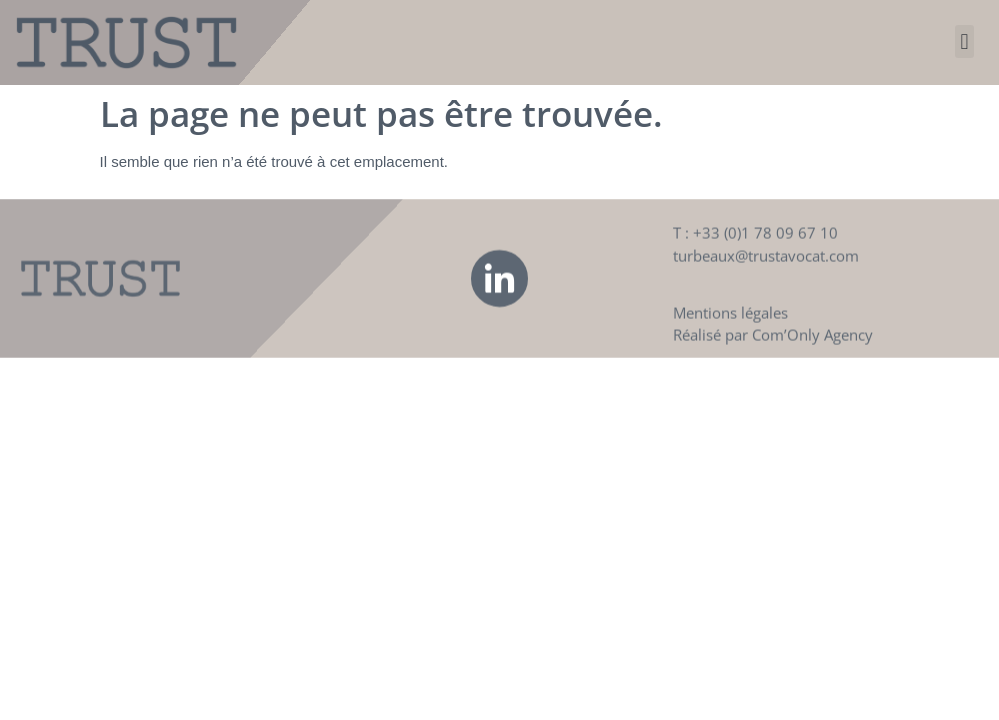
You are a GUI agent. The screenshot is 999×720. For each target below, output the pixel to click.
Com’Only (786, 345)
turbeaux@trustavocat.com (766, 265)
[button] (964, 41)
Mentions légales (730, 322)
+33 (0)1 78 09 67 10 (765, 243)
